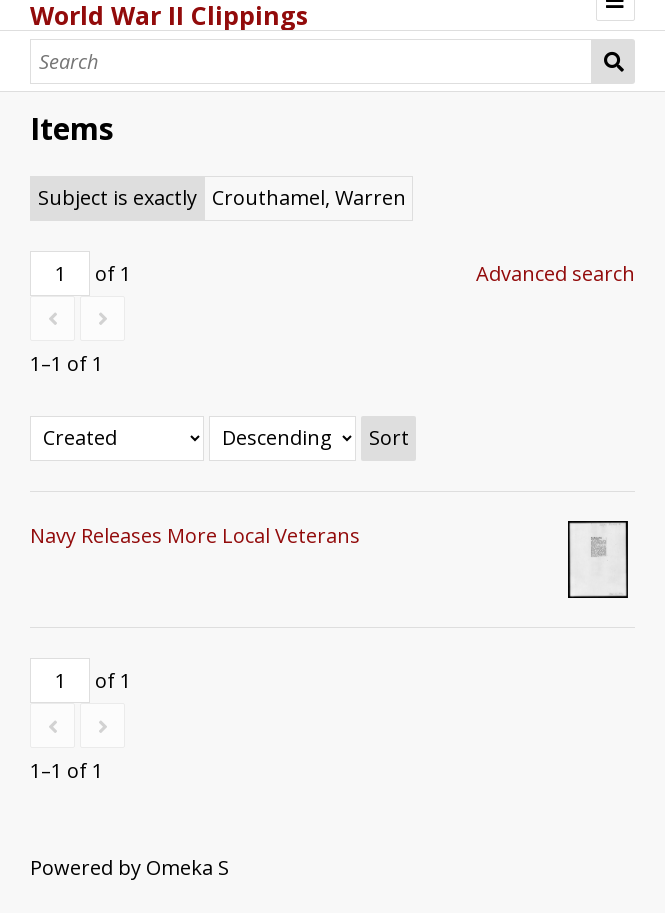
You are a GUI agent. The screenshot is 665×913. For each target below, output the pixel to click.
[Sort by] (117, 438)
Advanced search (555, 273)
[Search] (311, 61)
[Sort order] (282, 438)
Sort (389, 437)
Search (613, 61)
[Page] (60, 273)
